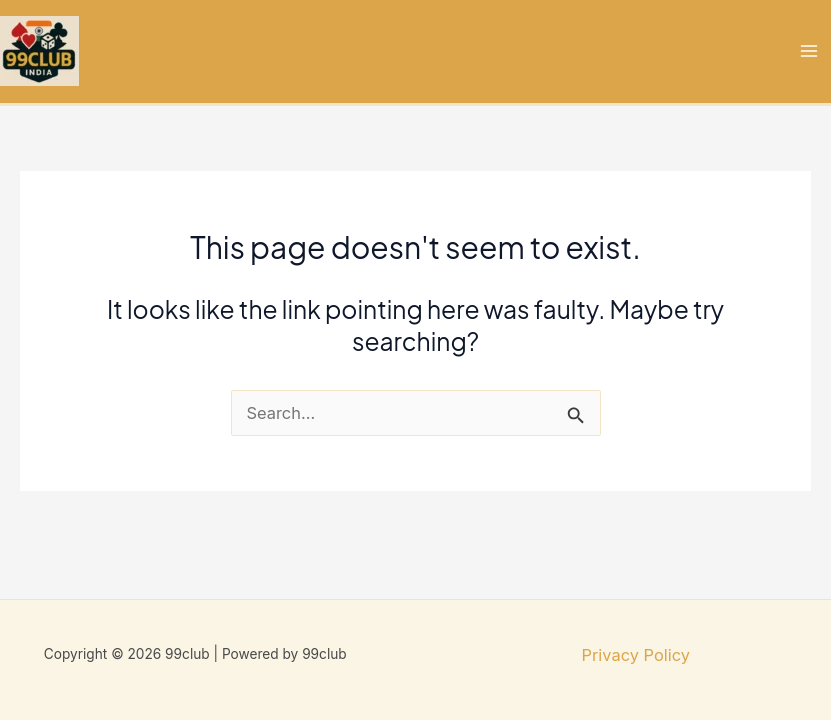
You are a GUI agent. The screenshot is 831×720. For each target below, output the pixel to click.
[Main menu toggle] (808, 51)
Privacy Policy (636, 655)
